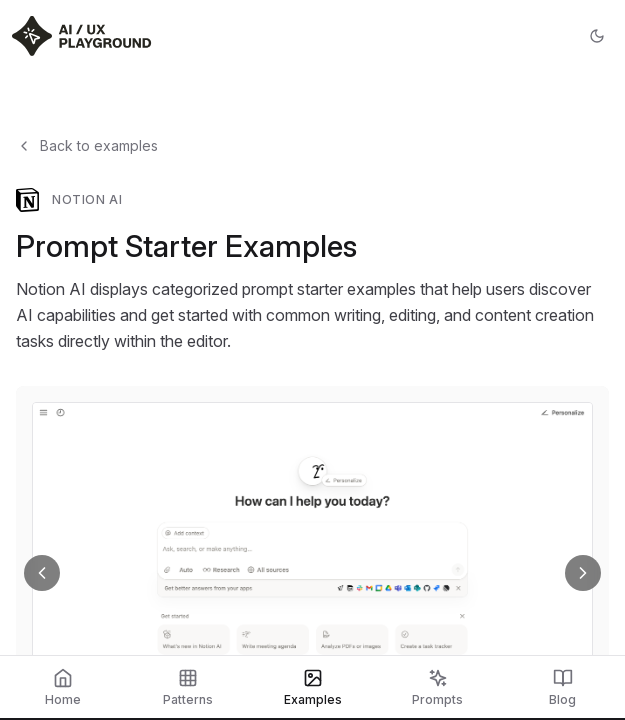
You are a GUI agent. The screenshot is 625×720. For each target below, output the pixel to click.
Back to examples (87, 145)
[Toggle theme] (597, 36)
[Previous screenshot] (42, 573)
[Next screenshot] (583, 573)
